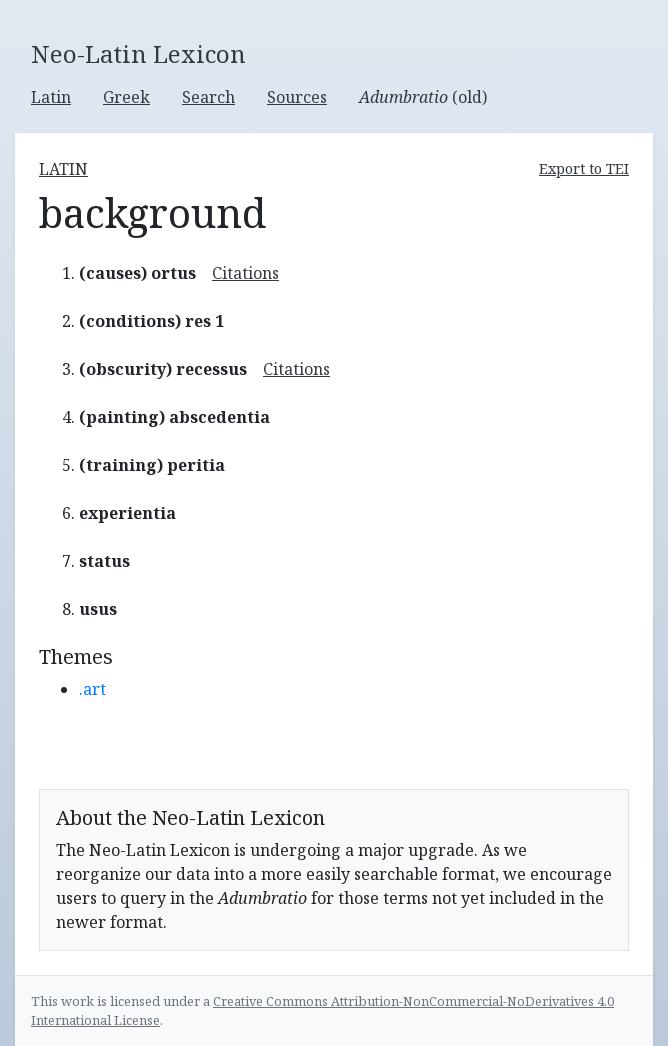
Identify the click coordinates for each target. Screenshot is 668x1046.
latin (63, 169)
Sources (297, 97)
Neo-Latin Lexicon (138, 54)
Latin (51, 97)
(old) (423, 97)
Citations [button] (245, 273)
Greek (126, 97)
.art (92, 689)
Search (208, 97)
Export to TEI (584, 168)
